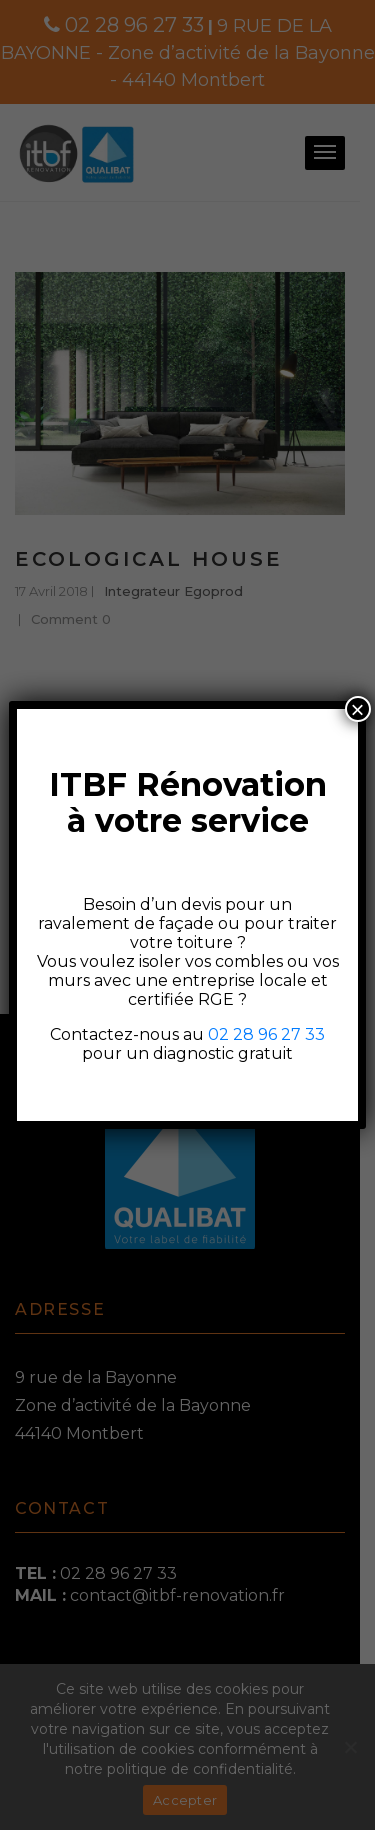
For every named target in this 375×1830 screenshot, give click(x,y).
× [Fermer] (358, 709)
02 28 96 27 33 (266, 1034)
